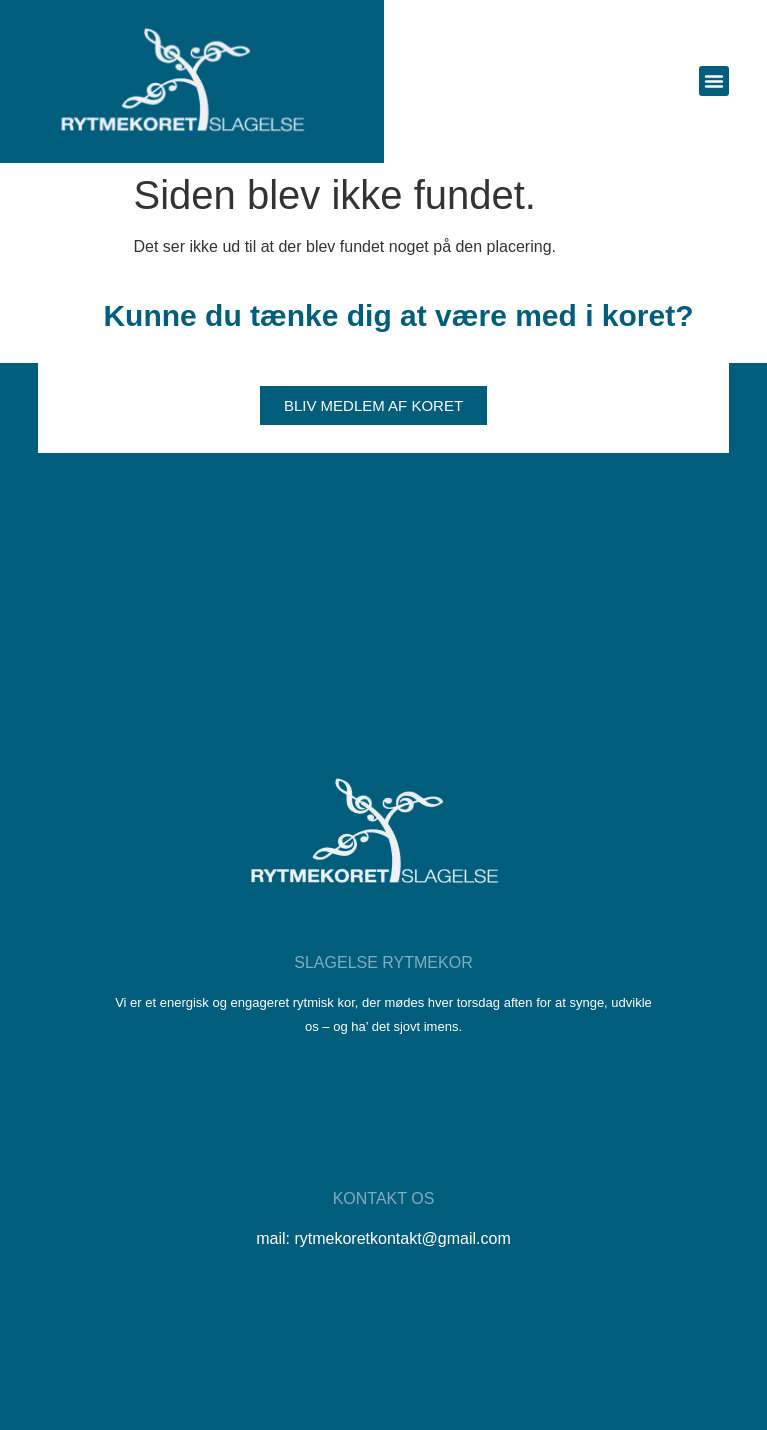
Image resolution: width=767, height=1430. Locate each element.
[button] (714, 81)
